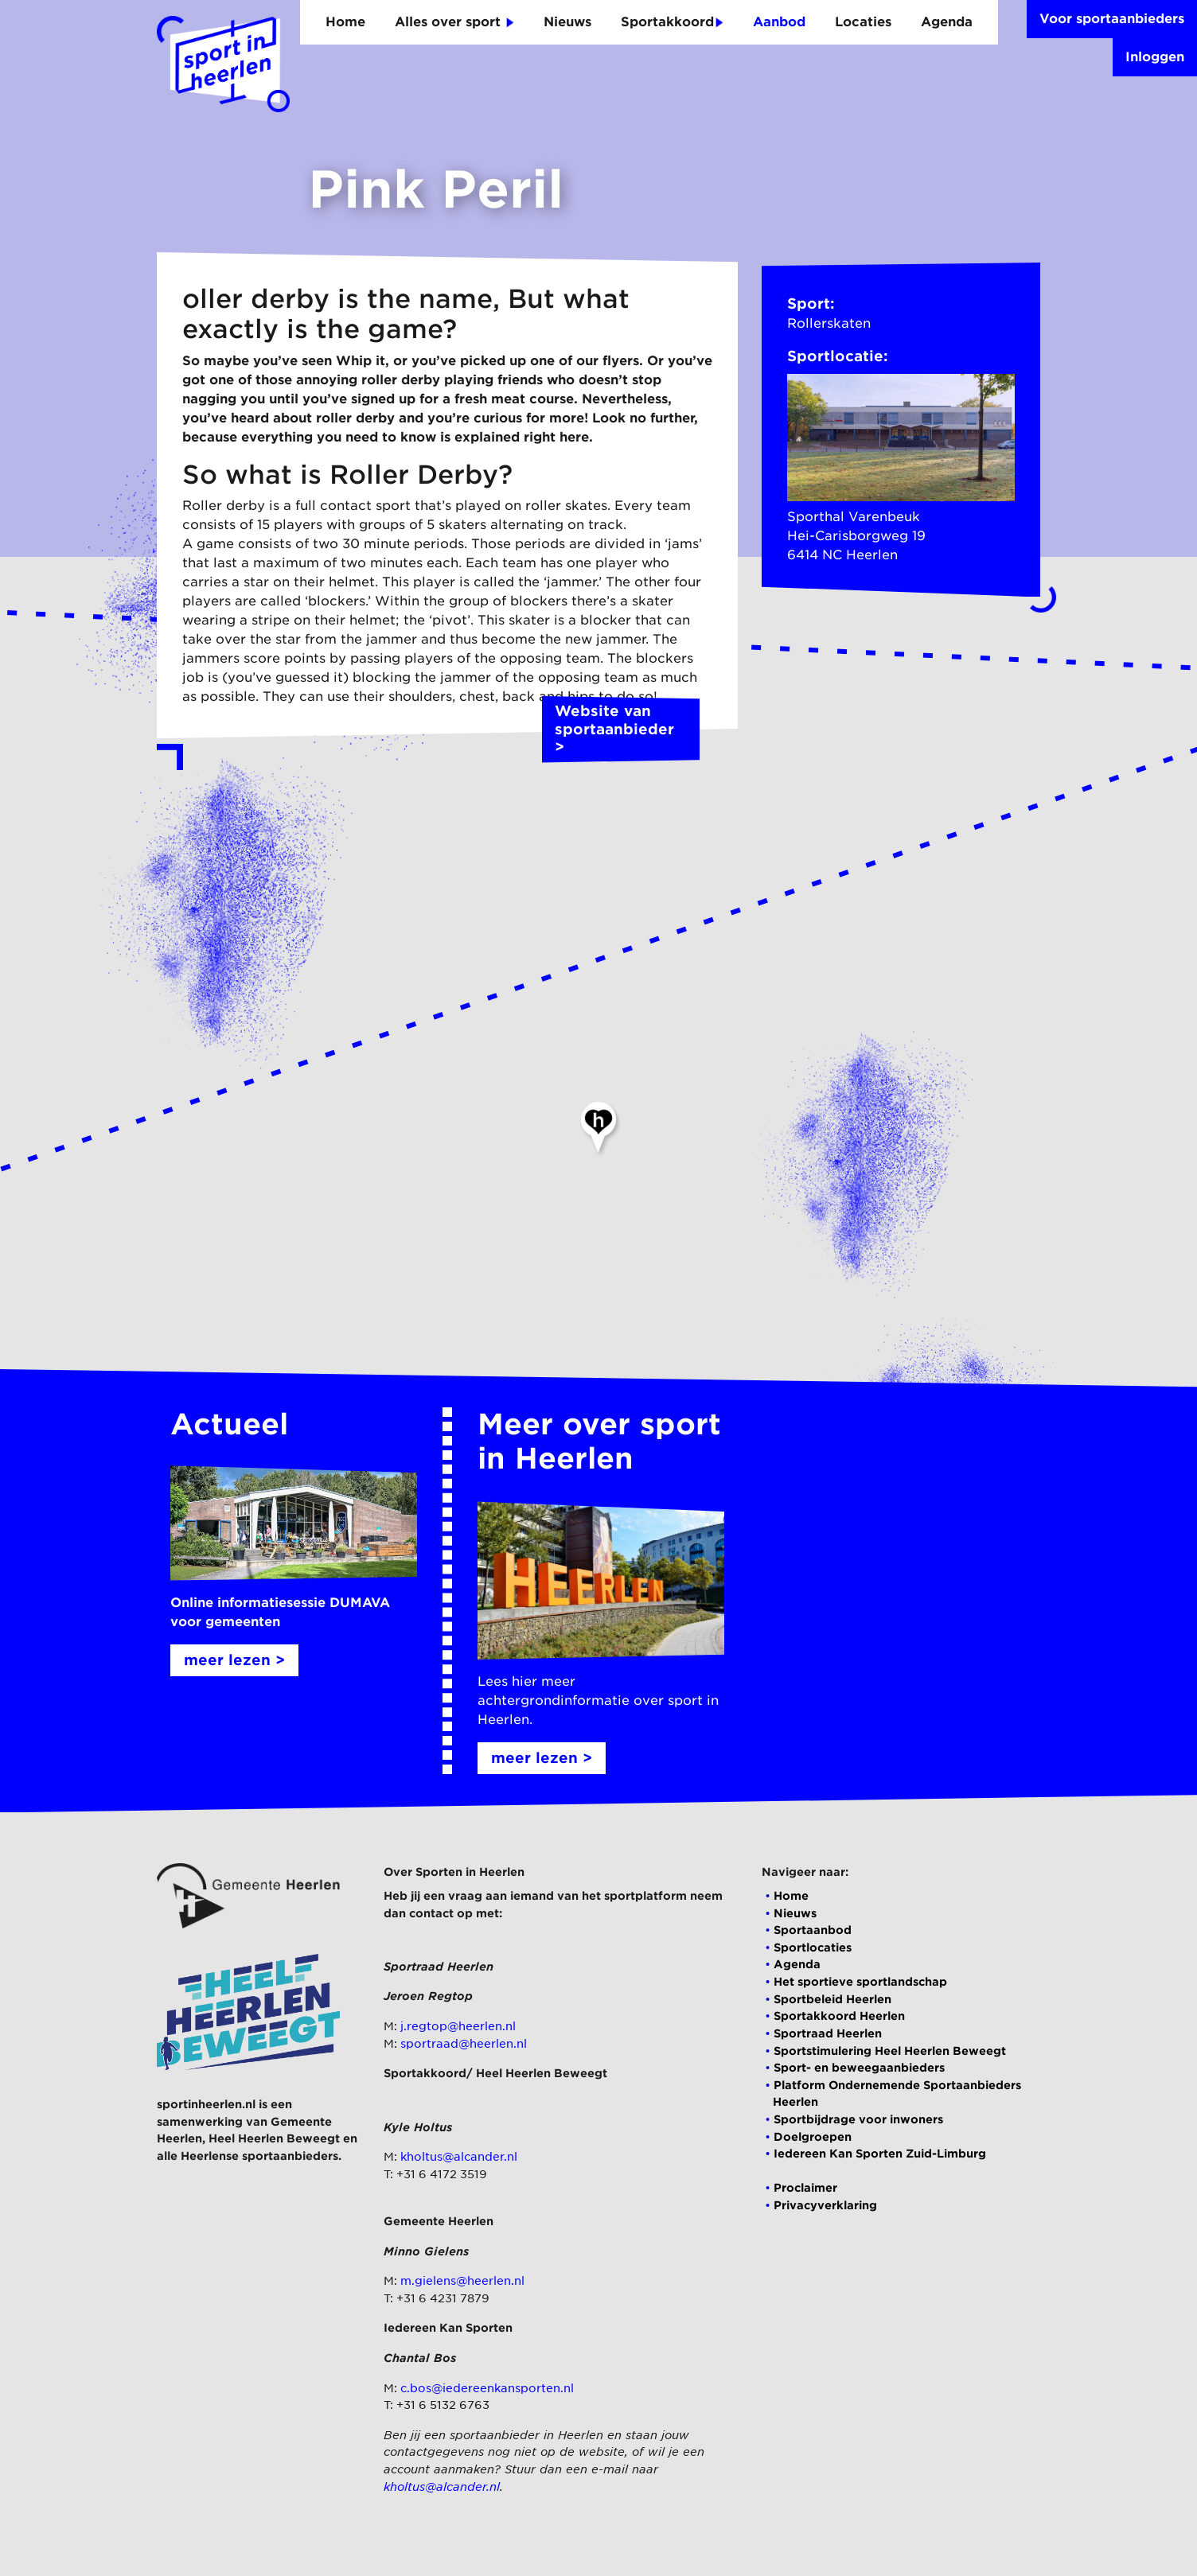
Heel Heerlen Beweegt (274, 2138)
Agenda (947, 21)
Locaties (863, 21)
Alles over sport (454, 21)
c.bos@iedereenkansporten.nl (487, 2388)
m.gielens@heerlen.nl (462, 2280)
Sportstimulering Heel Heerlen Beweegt (890, 2050)
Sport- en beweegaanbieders (859, 2067)
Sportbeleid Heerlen (832, 1999)
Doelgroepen (813, 2136)
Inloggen (1154, 56)
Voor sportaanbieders (1111, 18)
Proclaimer (805, 2187)
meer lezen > (234, 1660)
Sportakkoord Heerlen (839, 2015)
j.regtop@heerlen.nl (458, 2026)
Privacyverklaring (825, 2205)
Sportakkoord (672, 21)
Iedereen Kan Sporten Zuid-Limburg (880, 2153)
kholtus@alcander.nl (458, 2156)
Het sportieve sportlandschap (860, 1981)
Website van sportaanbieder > (621, 729)
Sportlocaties (813, 1947)
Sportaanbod (813, 1929)
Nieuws (567, 21)
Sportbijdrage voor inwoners (858, 2119)
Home (345, 21)
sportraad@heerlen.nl (463, 2043)
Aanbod (779, 21)
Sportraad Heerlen (828, 2033)
